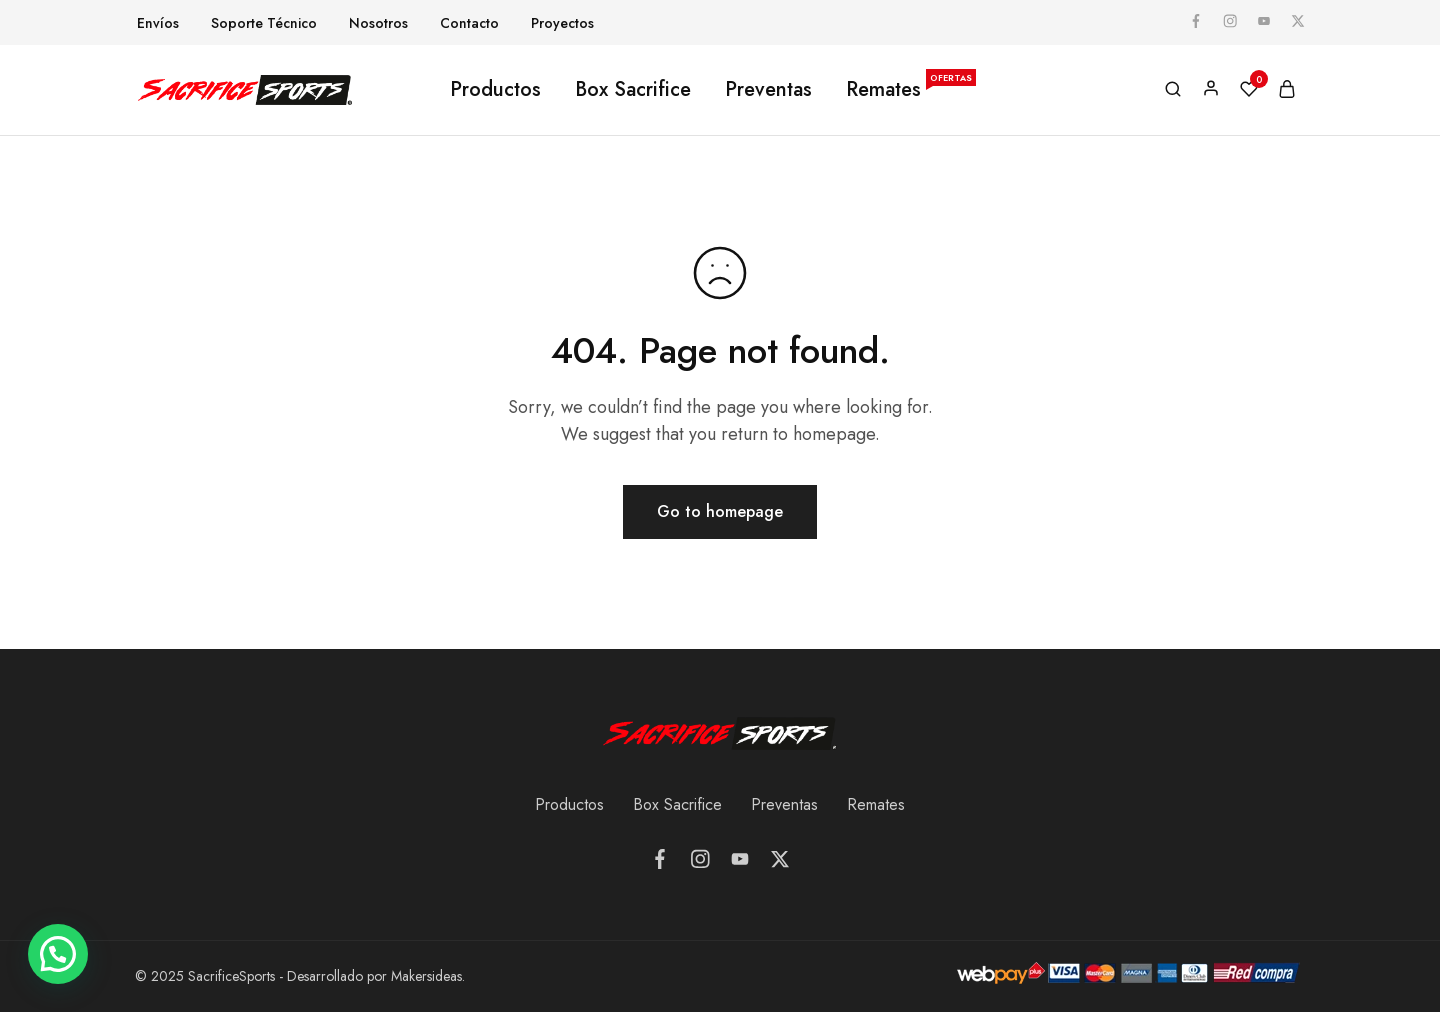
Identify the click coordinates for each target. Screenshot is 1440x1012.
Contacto (469, 23)
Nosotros (378, 23)
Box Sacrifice (633, 90)
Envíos (158, 23)
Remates (910, 90)
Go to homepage (720, 511)
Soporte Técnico (264, 23)
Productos (495, 90)
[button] (58, 954)
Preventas (768, 90)
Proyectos (562, 23)
